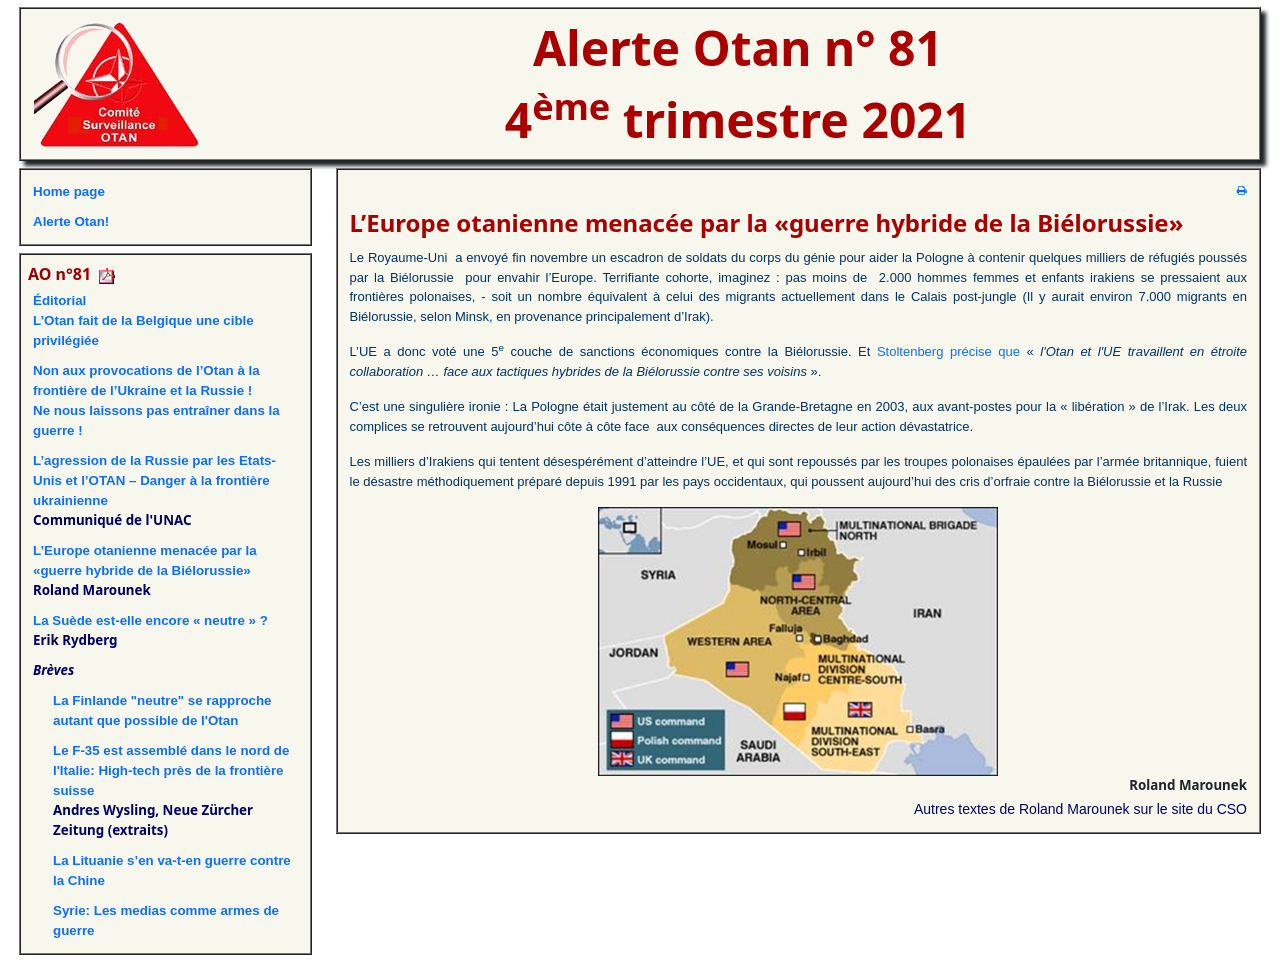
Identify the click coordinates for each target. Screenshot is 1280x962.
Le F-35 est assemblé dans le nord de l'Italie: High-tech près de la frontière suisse (171, 770)
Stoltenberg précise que (948, 351)
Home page (69, 191)
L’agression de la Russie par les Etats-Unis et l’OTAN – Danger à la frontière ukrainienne (154, 480)
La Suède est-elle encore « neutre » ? (150, 620)
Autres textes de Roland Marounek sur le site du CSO (1080, 809)
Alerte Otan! (71, 221)
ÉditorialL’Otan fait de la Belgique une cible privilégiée (143, 320)
